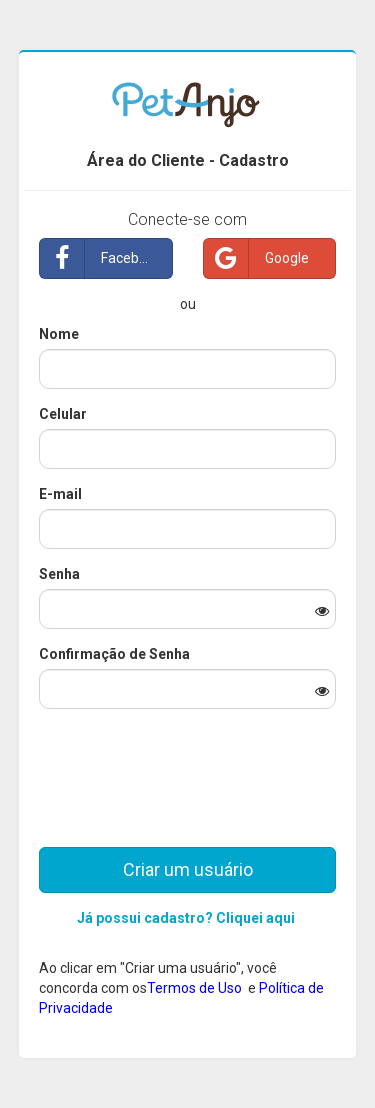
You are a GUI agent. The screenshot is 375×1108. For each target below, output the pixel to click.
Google (256, 258)
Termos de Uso (196, 988)
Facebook (101, 258)
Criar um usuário (188, 869)
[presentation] (187, 763)
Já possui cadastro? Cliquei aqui (186, 918)
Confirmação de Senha (114, 654)
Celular (63, 414)
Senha (59, 574)
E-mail (60, 494)
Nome (59, 334)
